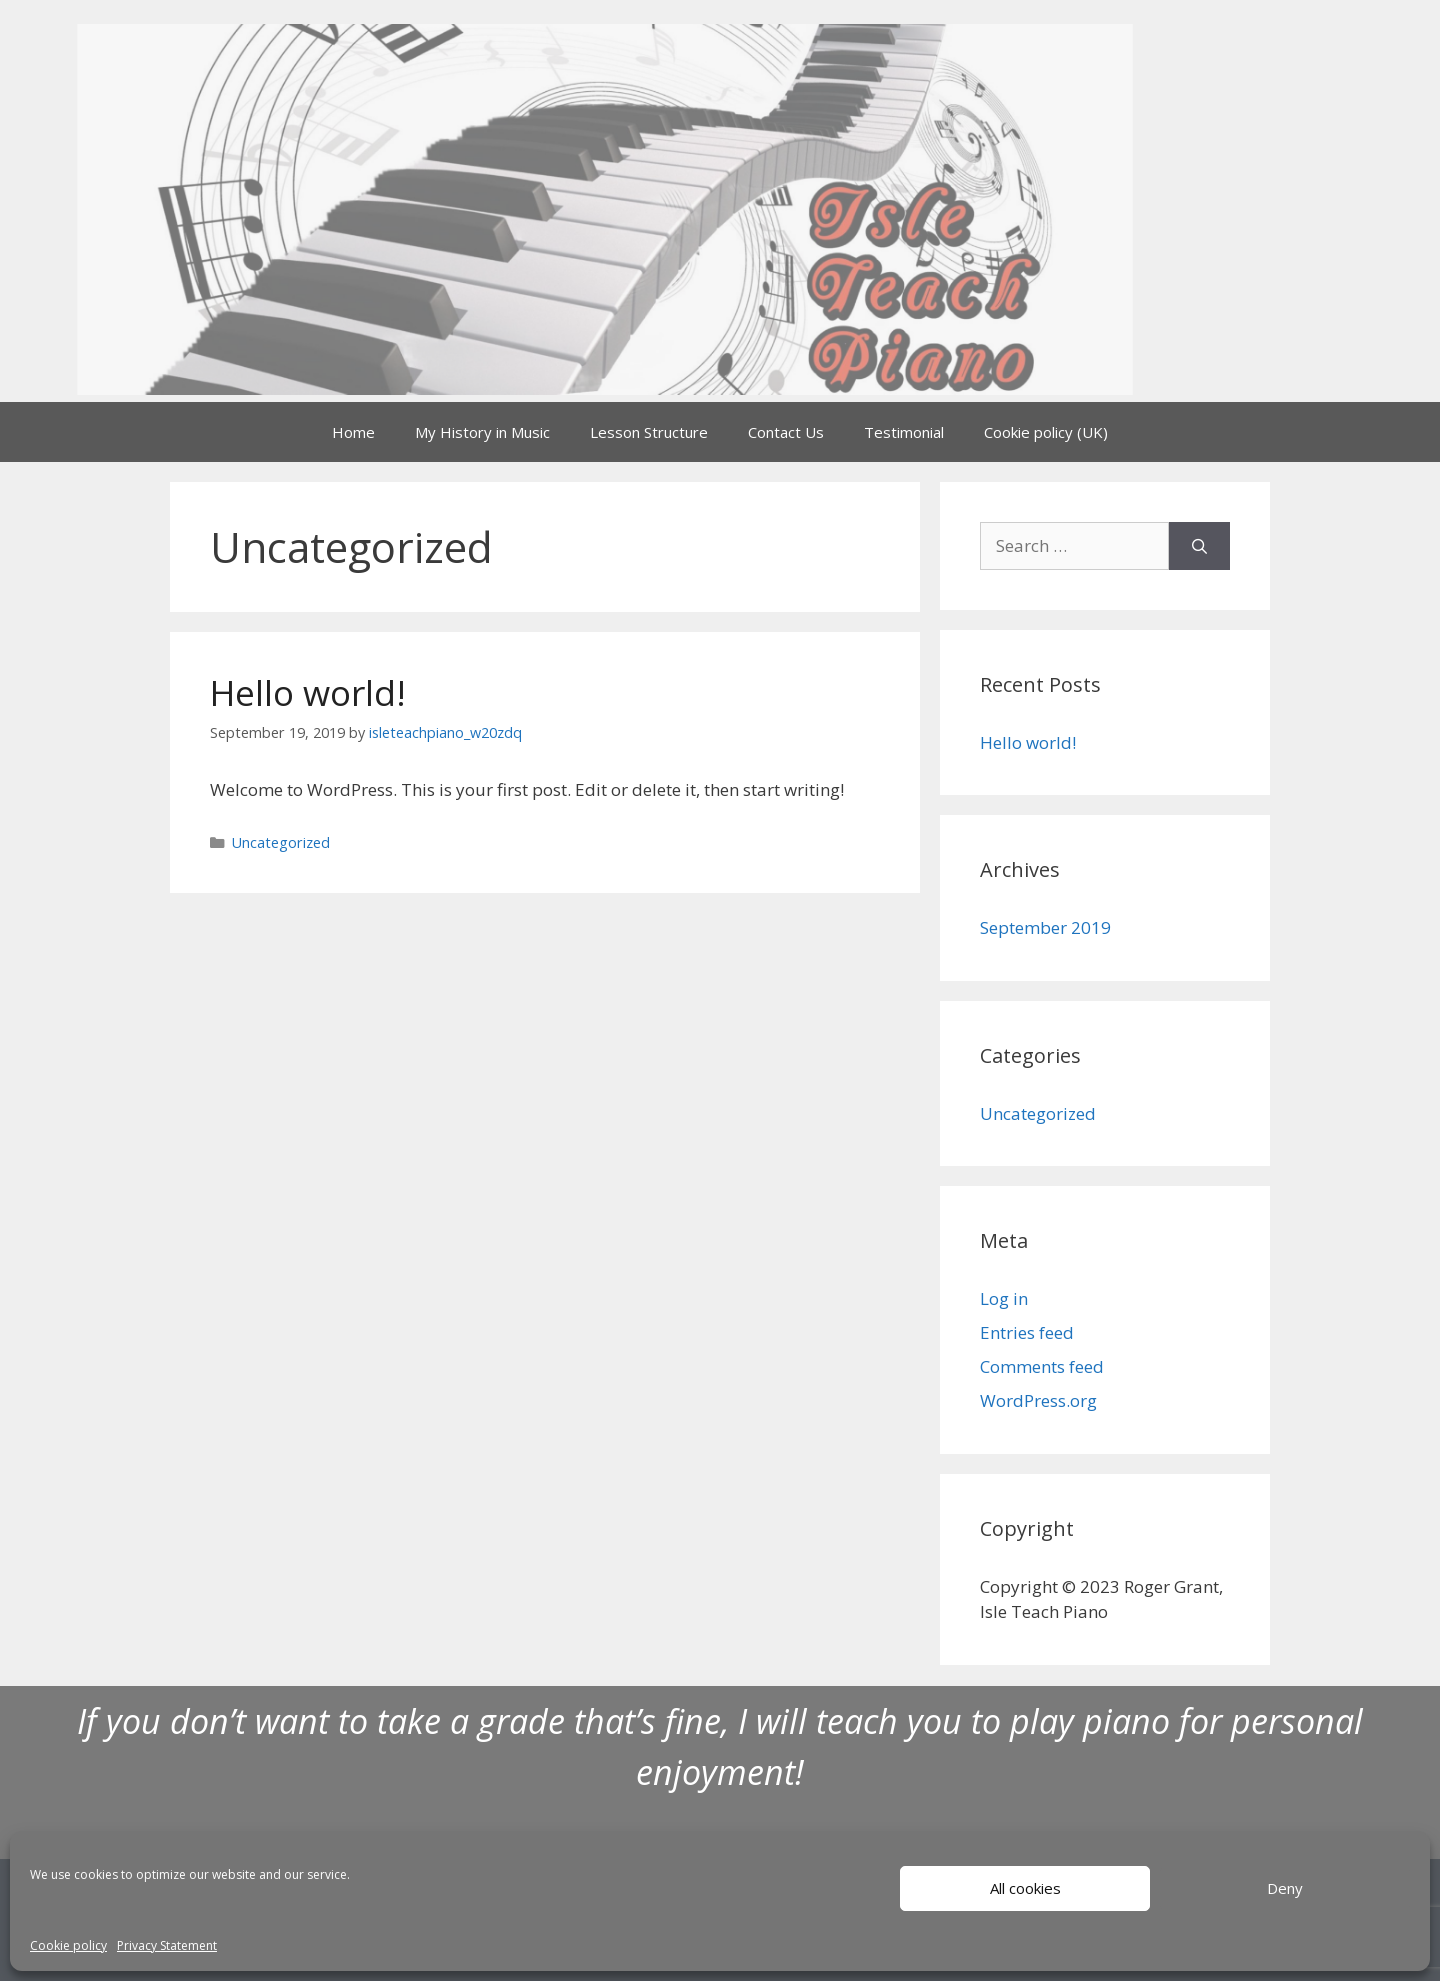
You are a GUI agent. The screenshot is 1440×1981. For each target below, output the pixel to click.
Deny (1285, 1888)
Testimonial (904, 432)
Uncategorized (281, 842)
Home (353, 432)
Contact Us (786, 432)
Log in (1004, 1298)
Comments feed (1042, 1366)
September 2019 (1045, 927)
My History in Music (482, 432)
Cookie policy (68, 1945)
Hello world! (308, 692)
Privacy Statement (167, 1945)
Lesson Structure (649, 432)
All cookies (1025, 1888)
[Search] (1199, 546)
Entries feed (1027, 1332)
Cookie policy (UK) (1046, 432)
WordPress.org (1038, 1400)
